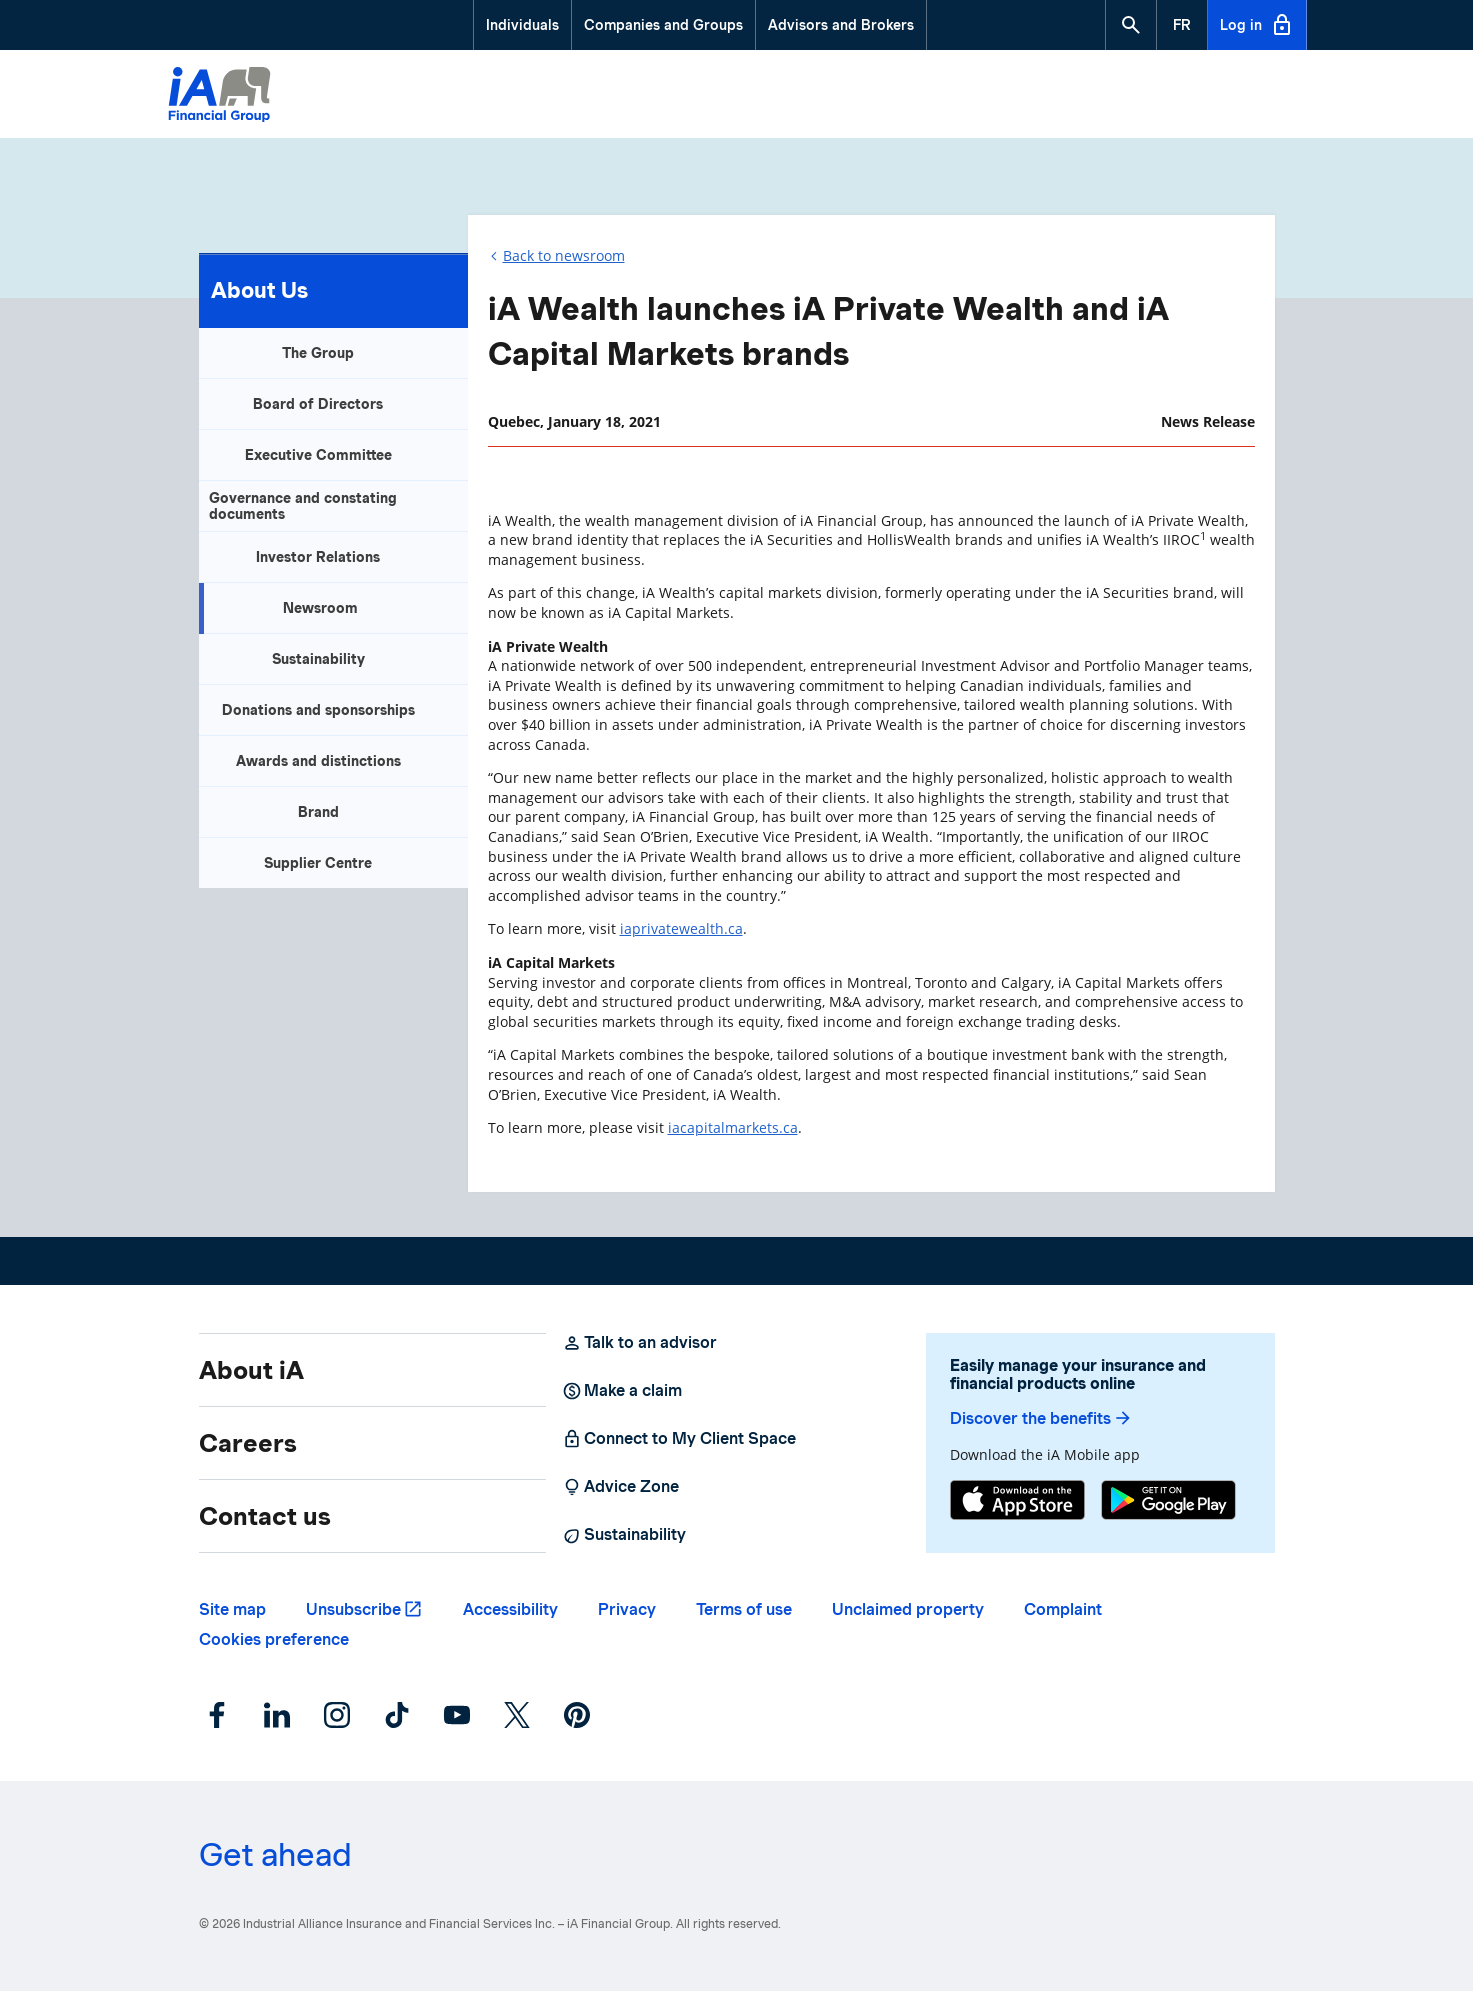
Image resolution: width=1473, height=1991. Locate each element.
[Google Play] (1168, 1502)
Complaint (1063, 1609)
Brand (318, 812)
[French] (1182, 25)
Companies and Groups (663, 25)
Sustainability (318, 659)
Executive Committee (318, 455)
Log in (1257, 25)
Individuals (522, 25)
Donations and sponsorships (318, 710)
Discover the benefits (1041, 1418)
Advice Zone (620, 1487)
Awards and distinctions (318, 761)
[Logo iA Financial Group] (219, 97)
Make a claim (622, 1391)
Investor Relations (318, 557)
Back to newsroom (564, 255)
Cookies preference (274, 1639)
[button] (1131, 25)
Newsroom (320, 608)
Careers (248, 1443)
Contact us (265, 1516)
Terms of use (744, 1609)
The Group (318, 353)
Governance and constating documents (303, 506)
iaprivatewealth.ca (681, 928)
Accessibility (510, 1609)
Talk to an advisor (639, 1343)
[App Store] (1017, 1502)
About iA (251, 1370)
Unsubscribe (353, 1609)
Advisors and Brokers (841, 25)
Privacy (627, 1609)
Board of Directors (318, 404)
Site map (232, 1609)
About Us (259, 290)
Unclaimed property (908, 1609)
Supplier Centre (318, 863)
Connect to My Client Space (679, 1439)
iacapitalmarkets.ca (733, 1127)
